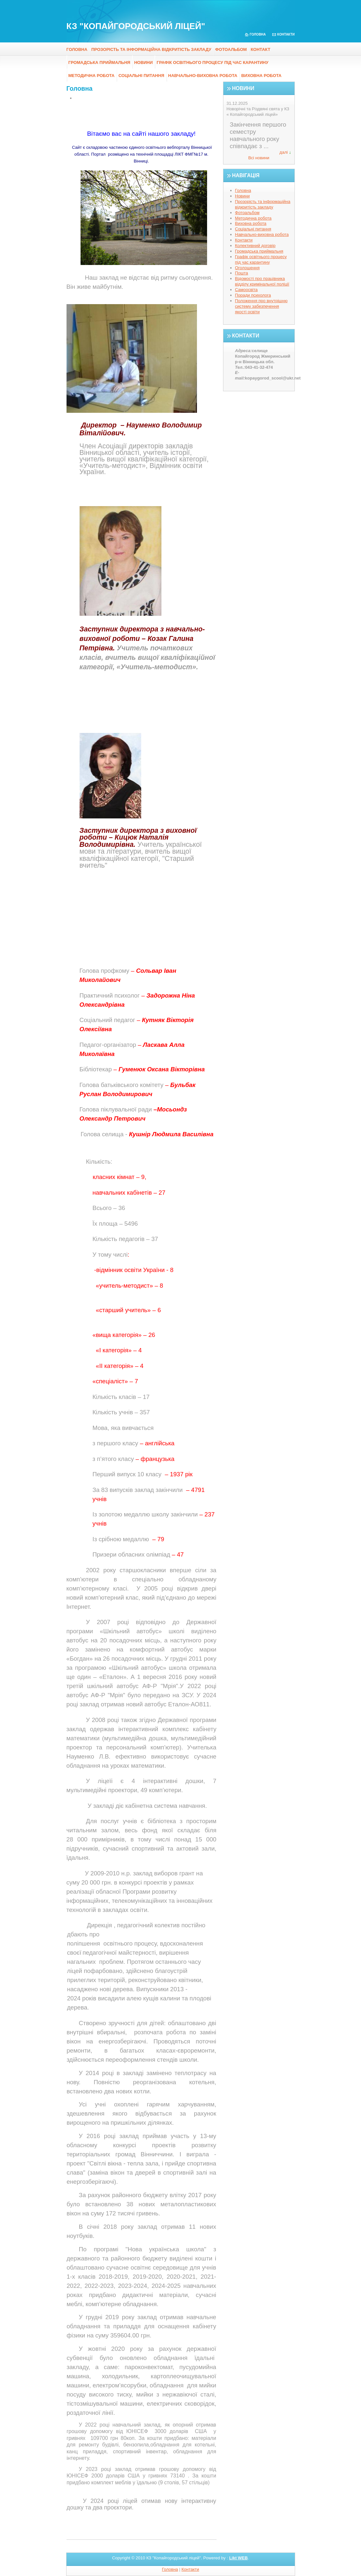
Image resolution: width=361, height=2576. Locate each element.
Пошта (241, 273)
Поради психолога (253, 295)
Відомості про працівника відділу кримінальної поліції (262, 281)
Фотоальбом (231, 49)
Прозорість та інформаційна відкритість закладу (151, 49)
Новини (143, 62)
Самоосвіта (246, 289)
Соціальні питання (141, 75)
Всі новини (258, 157)
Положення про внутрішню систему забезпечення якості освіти (261, 306)
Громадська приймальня (99, 62)
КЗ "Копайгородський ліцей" (136, 26)
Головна (258, 34)
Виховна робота (261, 75)
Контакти (285, 34)
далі (283, 152)
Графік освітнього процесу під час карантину (212, 62)
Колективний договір (255, 245)
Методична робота (91, 75)
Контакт (260, 49)
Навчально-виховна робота (202, 75)
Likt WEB (238, 2557)
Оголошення (247, 267)
